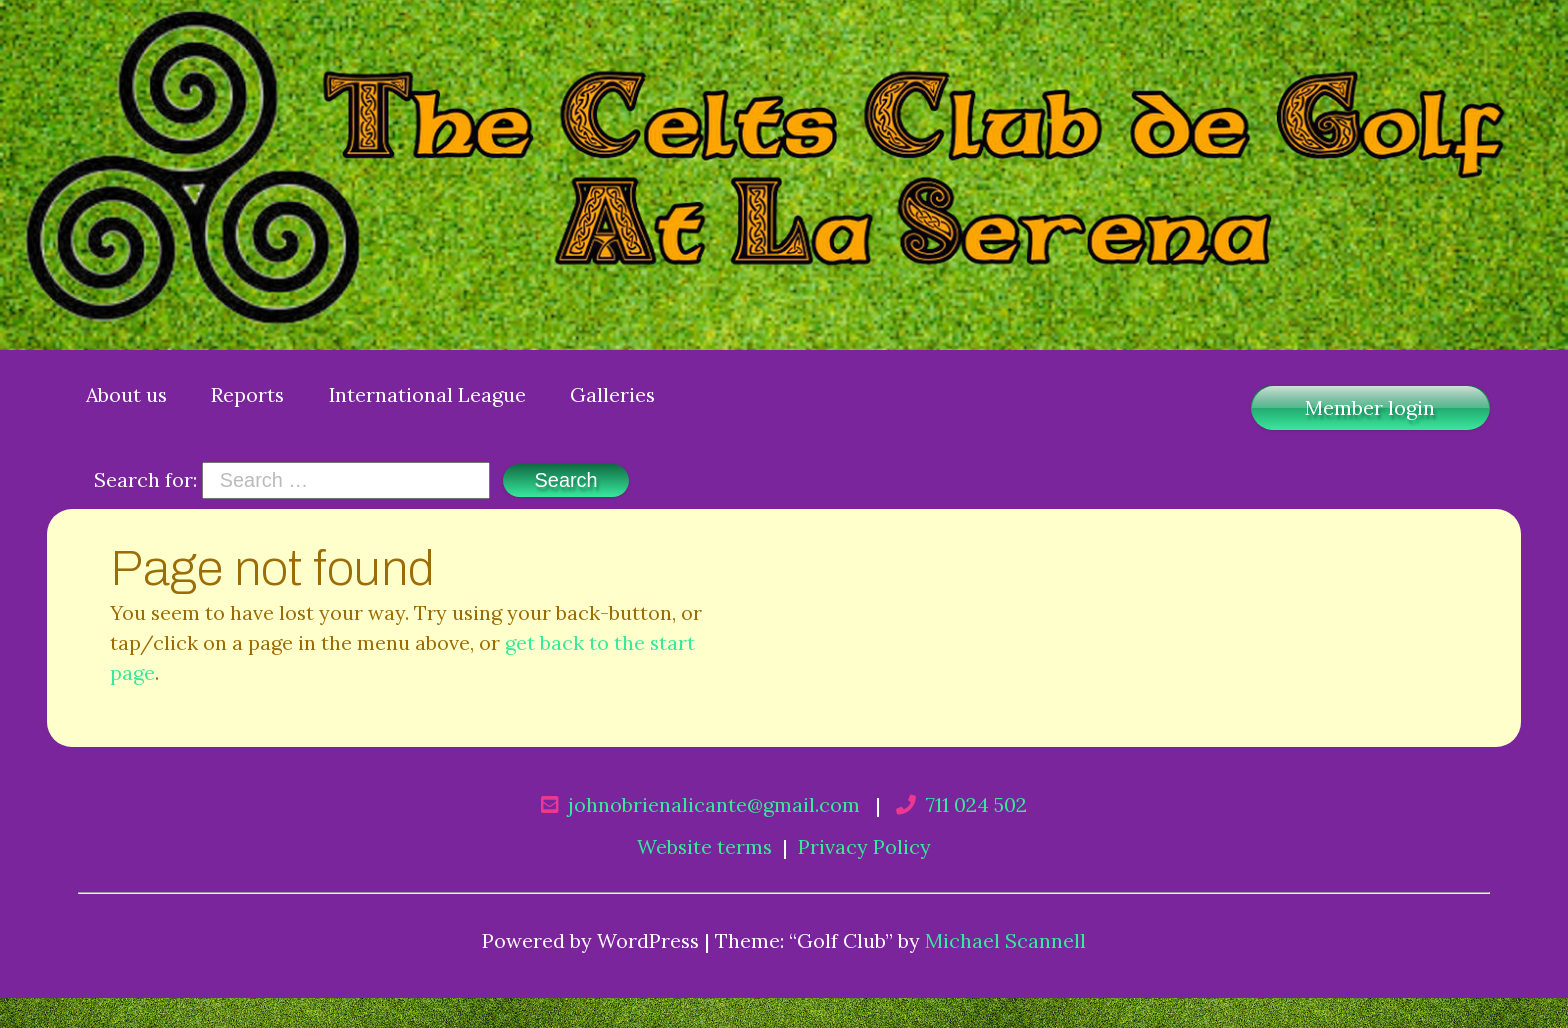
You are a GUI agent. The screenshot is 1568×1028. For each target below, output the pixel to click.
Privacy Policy (864, 846)
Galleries (612, 394)
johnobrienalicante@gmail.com (714, 804)
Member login (1370, 407)
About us (126, 394)
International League (427, 394)
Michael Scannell (1005, 940)
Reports (247, 394)
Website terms (704, 846)
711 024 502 (976, 804)
